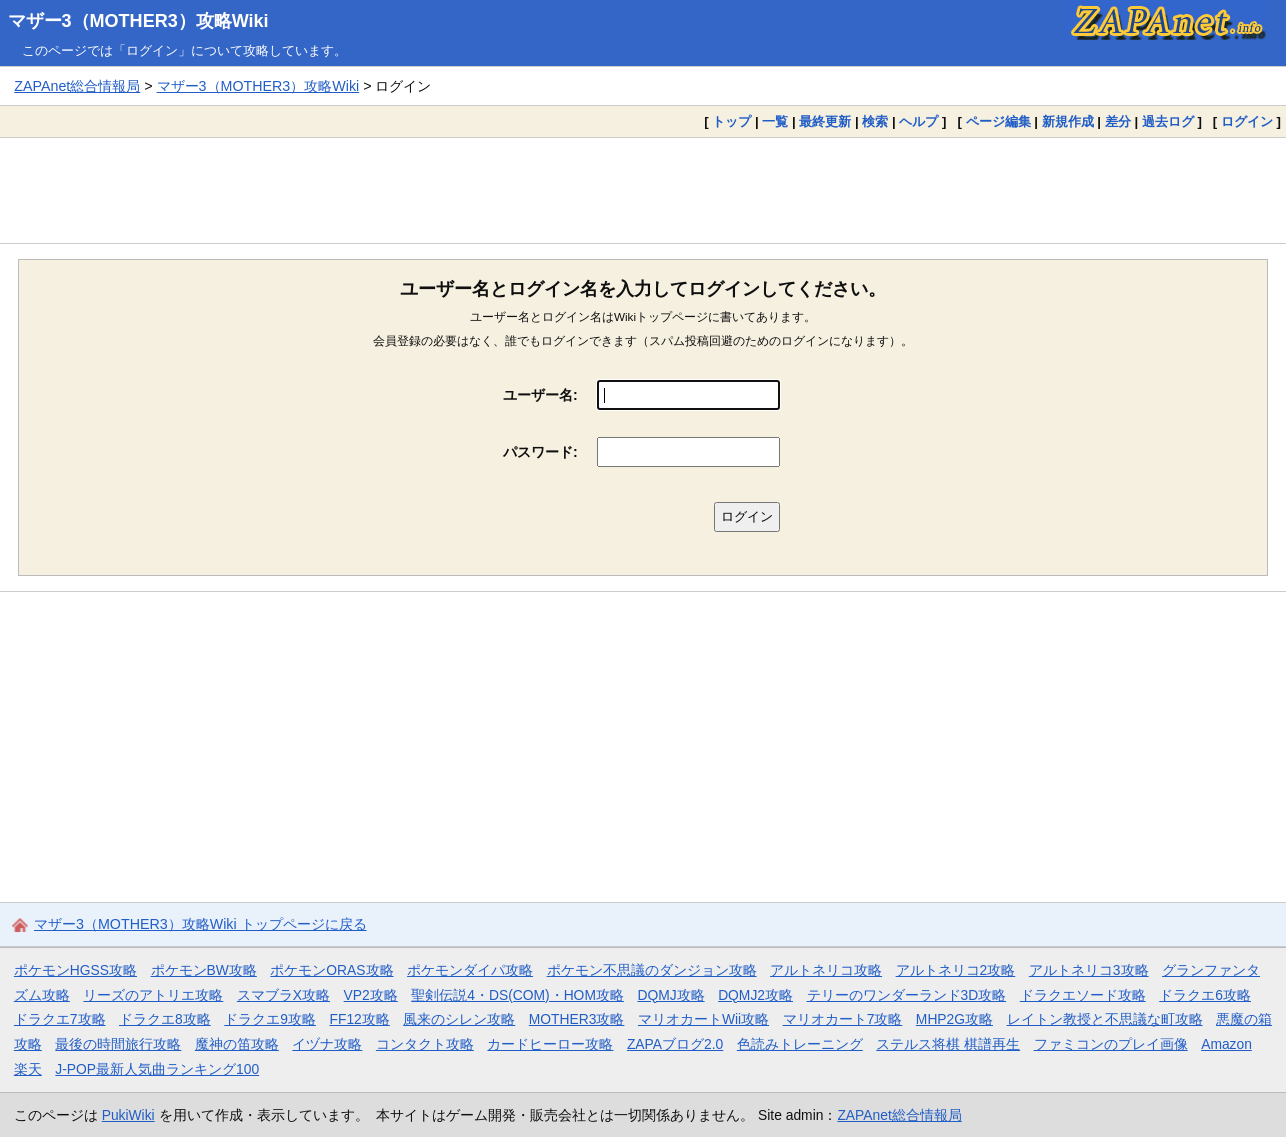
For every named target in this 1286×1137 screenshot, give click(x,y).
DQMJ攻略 (670, 995)
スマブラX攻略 (283, 995)
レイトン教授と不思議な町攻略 (1105, 1019)
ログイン (1247, 121)
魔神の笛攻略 (237, 1044)
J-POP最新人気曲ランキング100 (157, 1069)
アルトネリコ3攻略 (1089, 970)
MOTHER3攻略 (577, 1019)
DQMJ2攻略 (755, 995)
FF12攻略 (359, 1019)
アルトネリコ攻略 (826, 970)
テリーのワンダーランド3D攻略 (907, 995)
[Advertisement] (643, 190)
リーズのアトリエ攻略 (153, 995)
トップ (731, 121)
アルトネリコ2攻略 (956, 970)
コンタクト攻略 (425, 1044)
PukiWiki (128, 1115)
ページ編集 (998, 121)
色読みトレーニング (800, 1044)
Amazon (1226, 1044)
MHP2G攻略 (954, 1019)
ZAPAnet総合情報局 (77, 86)
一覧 (775, 121)
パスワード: (540, 452)
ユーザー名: (540, 395)
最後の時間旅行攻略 (118, 1044)
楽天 (28, 1069)
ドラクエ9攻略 (270, 1019)
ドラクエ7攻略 (60, 1019)
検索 (875, 121)
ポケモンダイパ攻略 (470, 970)
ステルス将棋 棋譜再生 (948, 1044)
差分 (1118, 121)
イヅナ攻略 (327, 1044)
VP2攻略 (371, 995)
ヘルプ (918, 121)
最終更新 (825, 121)
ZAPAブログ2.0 (675, 1044)
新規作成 (1068, 121)
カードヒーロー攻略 (550, 1044)
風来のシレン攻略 (459, 1019)
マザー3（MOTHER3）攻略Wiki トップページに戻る (200, 924)
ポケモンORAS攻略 (331, 970)
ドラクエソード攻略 (1083, 995)
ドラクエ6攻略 (1205, 995)
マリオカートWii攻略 (703, 1019)
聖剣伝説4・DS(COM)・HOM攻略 (517, 995)
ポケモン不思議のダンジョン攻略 (652, 970)
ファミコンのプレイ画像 (1111, 1044)
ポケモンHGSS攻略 (75, 970)
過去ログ (1168, 121)
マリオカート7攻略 (843, 1019)
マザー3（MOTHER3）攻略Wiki (138, 21)
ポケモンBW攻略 (204, 970)
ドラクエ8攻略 (165, 1019)
